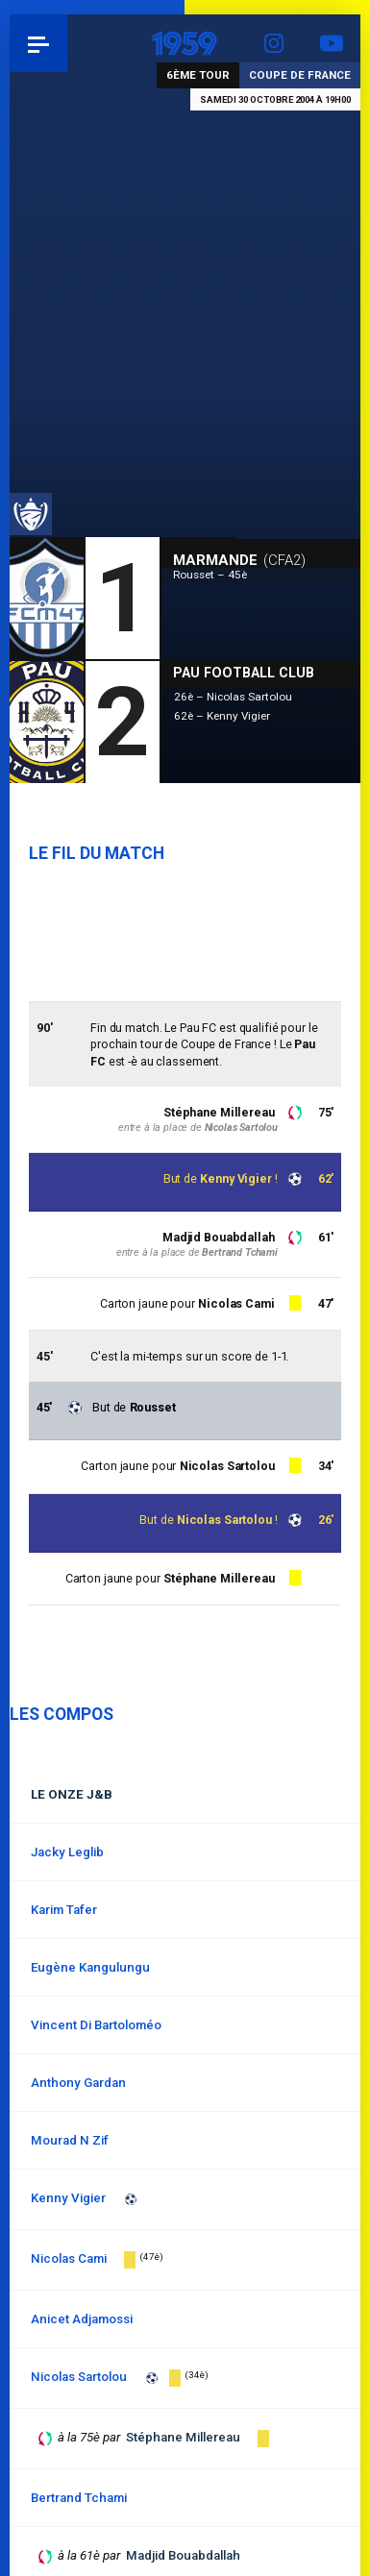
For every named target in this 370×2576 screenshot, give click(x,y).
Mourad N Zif (70, 2140)
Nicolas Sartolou (224, 1519)
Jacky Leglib (67, 1852)
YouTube (331, 43)
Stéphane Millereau (219, 1112)
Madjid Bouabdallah (218, 1237)
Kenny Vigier (236, 1178)
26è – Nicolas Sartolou (233, 696)
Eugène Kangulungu (90, 1967)
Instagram (274, 43)
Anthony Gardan (78, 2082)
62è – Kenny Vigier (222, 716)
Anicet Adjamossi (82, 2319)
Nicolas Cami (236, 1303)
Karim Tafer (64, 1909)
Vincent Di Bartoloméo (96, 2025)
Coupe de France (300, 75)
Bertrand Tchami (240, 1252)
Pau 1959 (67, 43)
